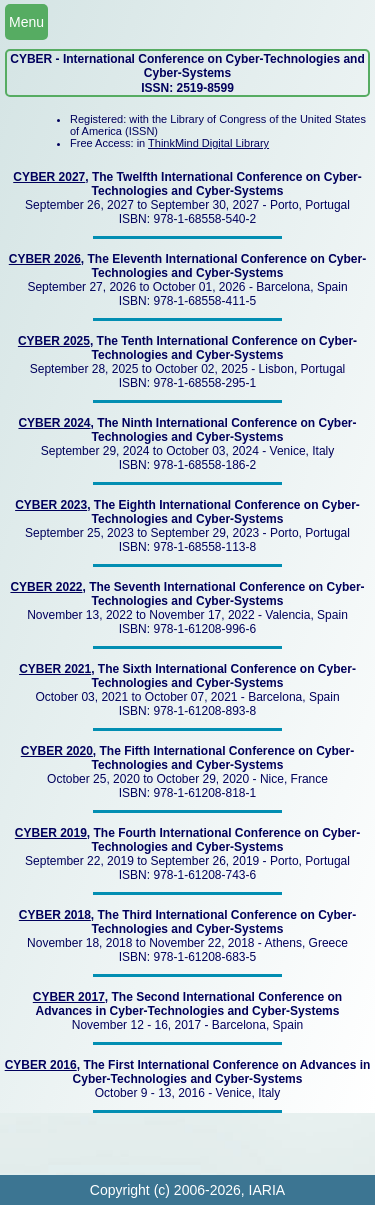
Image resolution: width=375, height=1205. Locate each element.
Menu (26, 22)
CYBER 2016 (41, 1065)
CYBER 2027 (49, 177)
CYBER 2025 (54, 341)
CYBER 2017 (69, 997)
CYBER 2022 (46, 587)
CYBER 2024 (54, 423)
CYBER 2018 (55, 915)
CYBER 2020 (57, 751)
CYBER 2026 (45, 259)
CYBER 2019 (51, 833)
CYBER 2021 (55, 669)
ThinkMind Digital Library (208, 143)
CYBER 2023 (51, 505)
